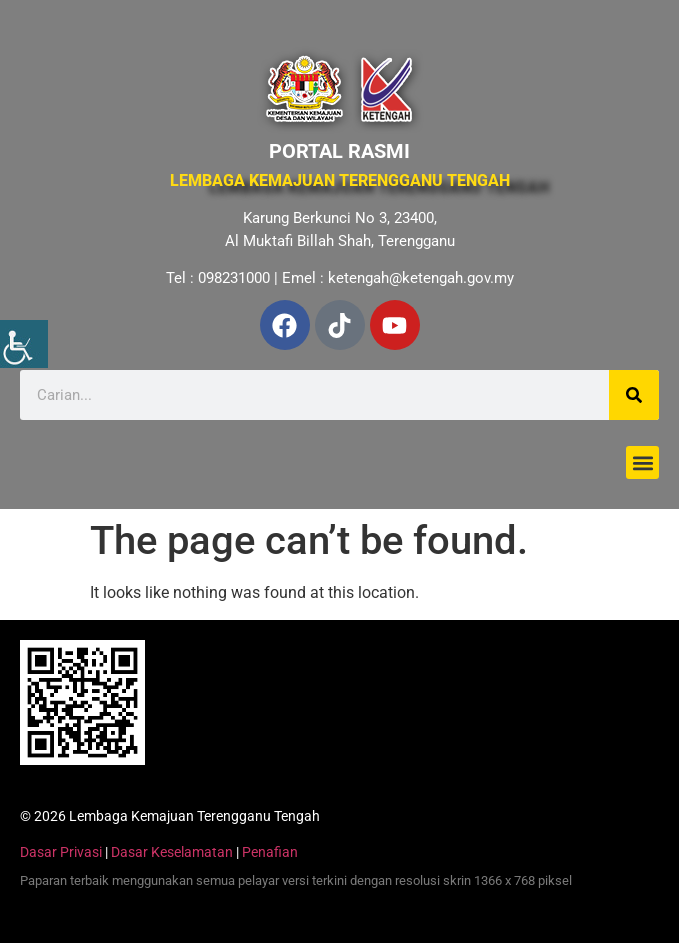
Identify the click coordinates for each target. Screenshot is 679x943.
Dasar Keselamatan (172, 852)
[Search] (634, 395)
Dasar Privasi (61, 852)
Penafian (270, 852)
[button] (642, 462)
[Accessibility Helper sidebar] (24, 344)
